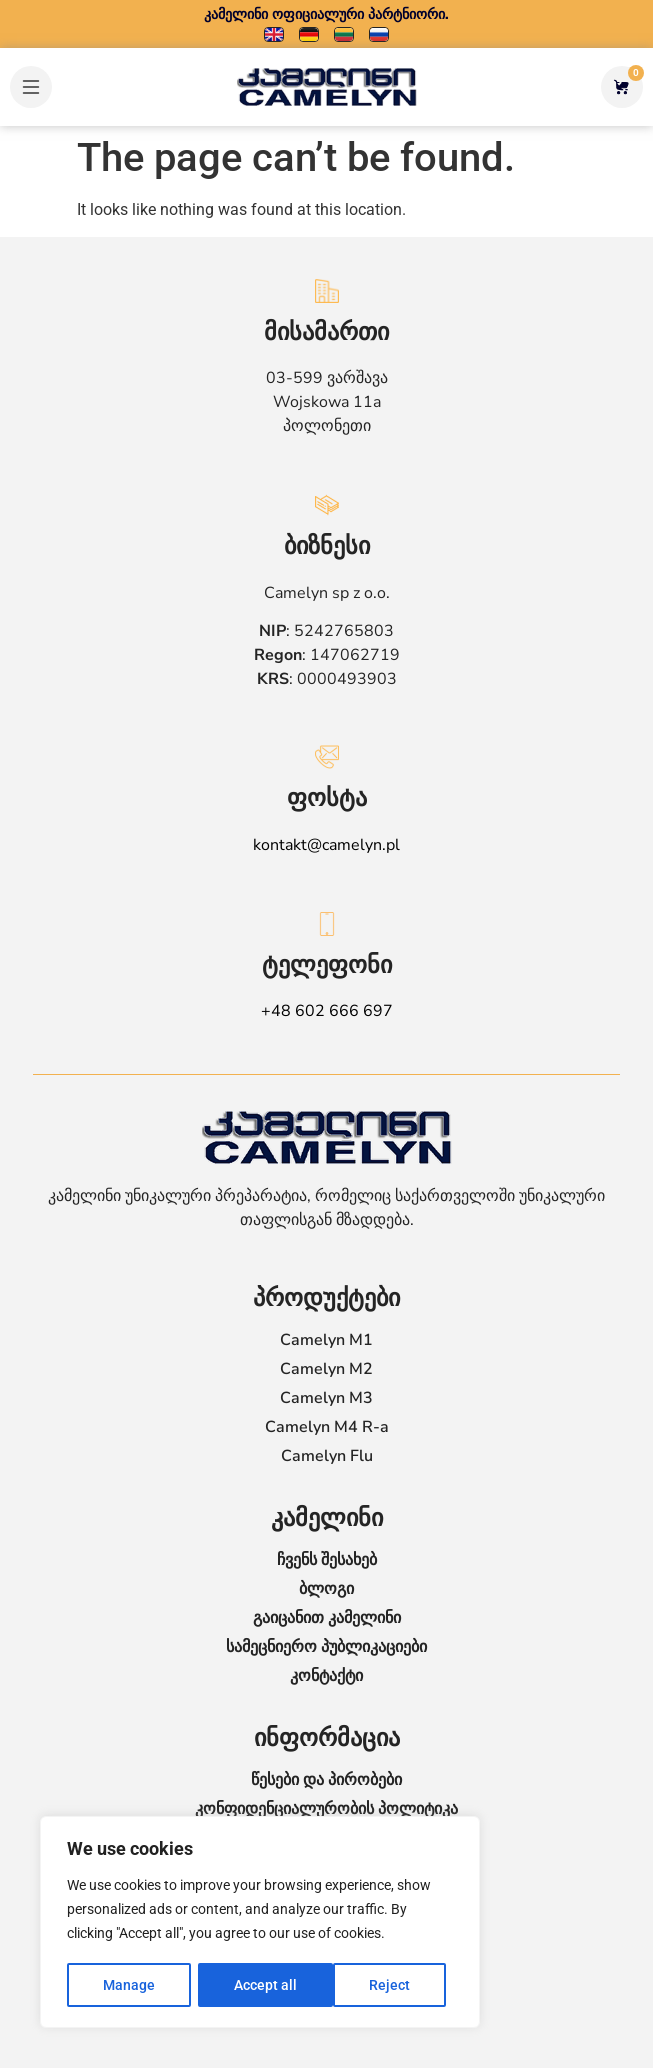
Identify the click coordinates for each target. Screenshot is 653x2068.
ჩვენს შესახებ (327, 1560)
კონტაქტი (326, 1676)
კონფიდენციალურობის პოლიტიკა (326, 1809)
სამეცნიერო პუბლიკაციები (326, 1647)
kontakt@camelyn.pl (326, 845)
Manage (129, 1985)
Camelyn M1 (326, 1340)
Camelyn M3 (326, 1398)
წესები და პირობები (326, 1780)
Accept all (385, 1985)
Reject (254, 1985)
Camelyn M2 (326, 1369)
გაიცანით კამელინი (327, 1618)
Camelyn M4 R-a (327, 1427)
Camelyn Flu (327, 1456)
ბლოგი (326, 1589)
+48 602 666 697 (327, 1011)
